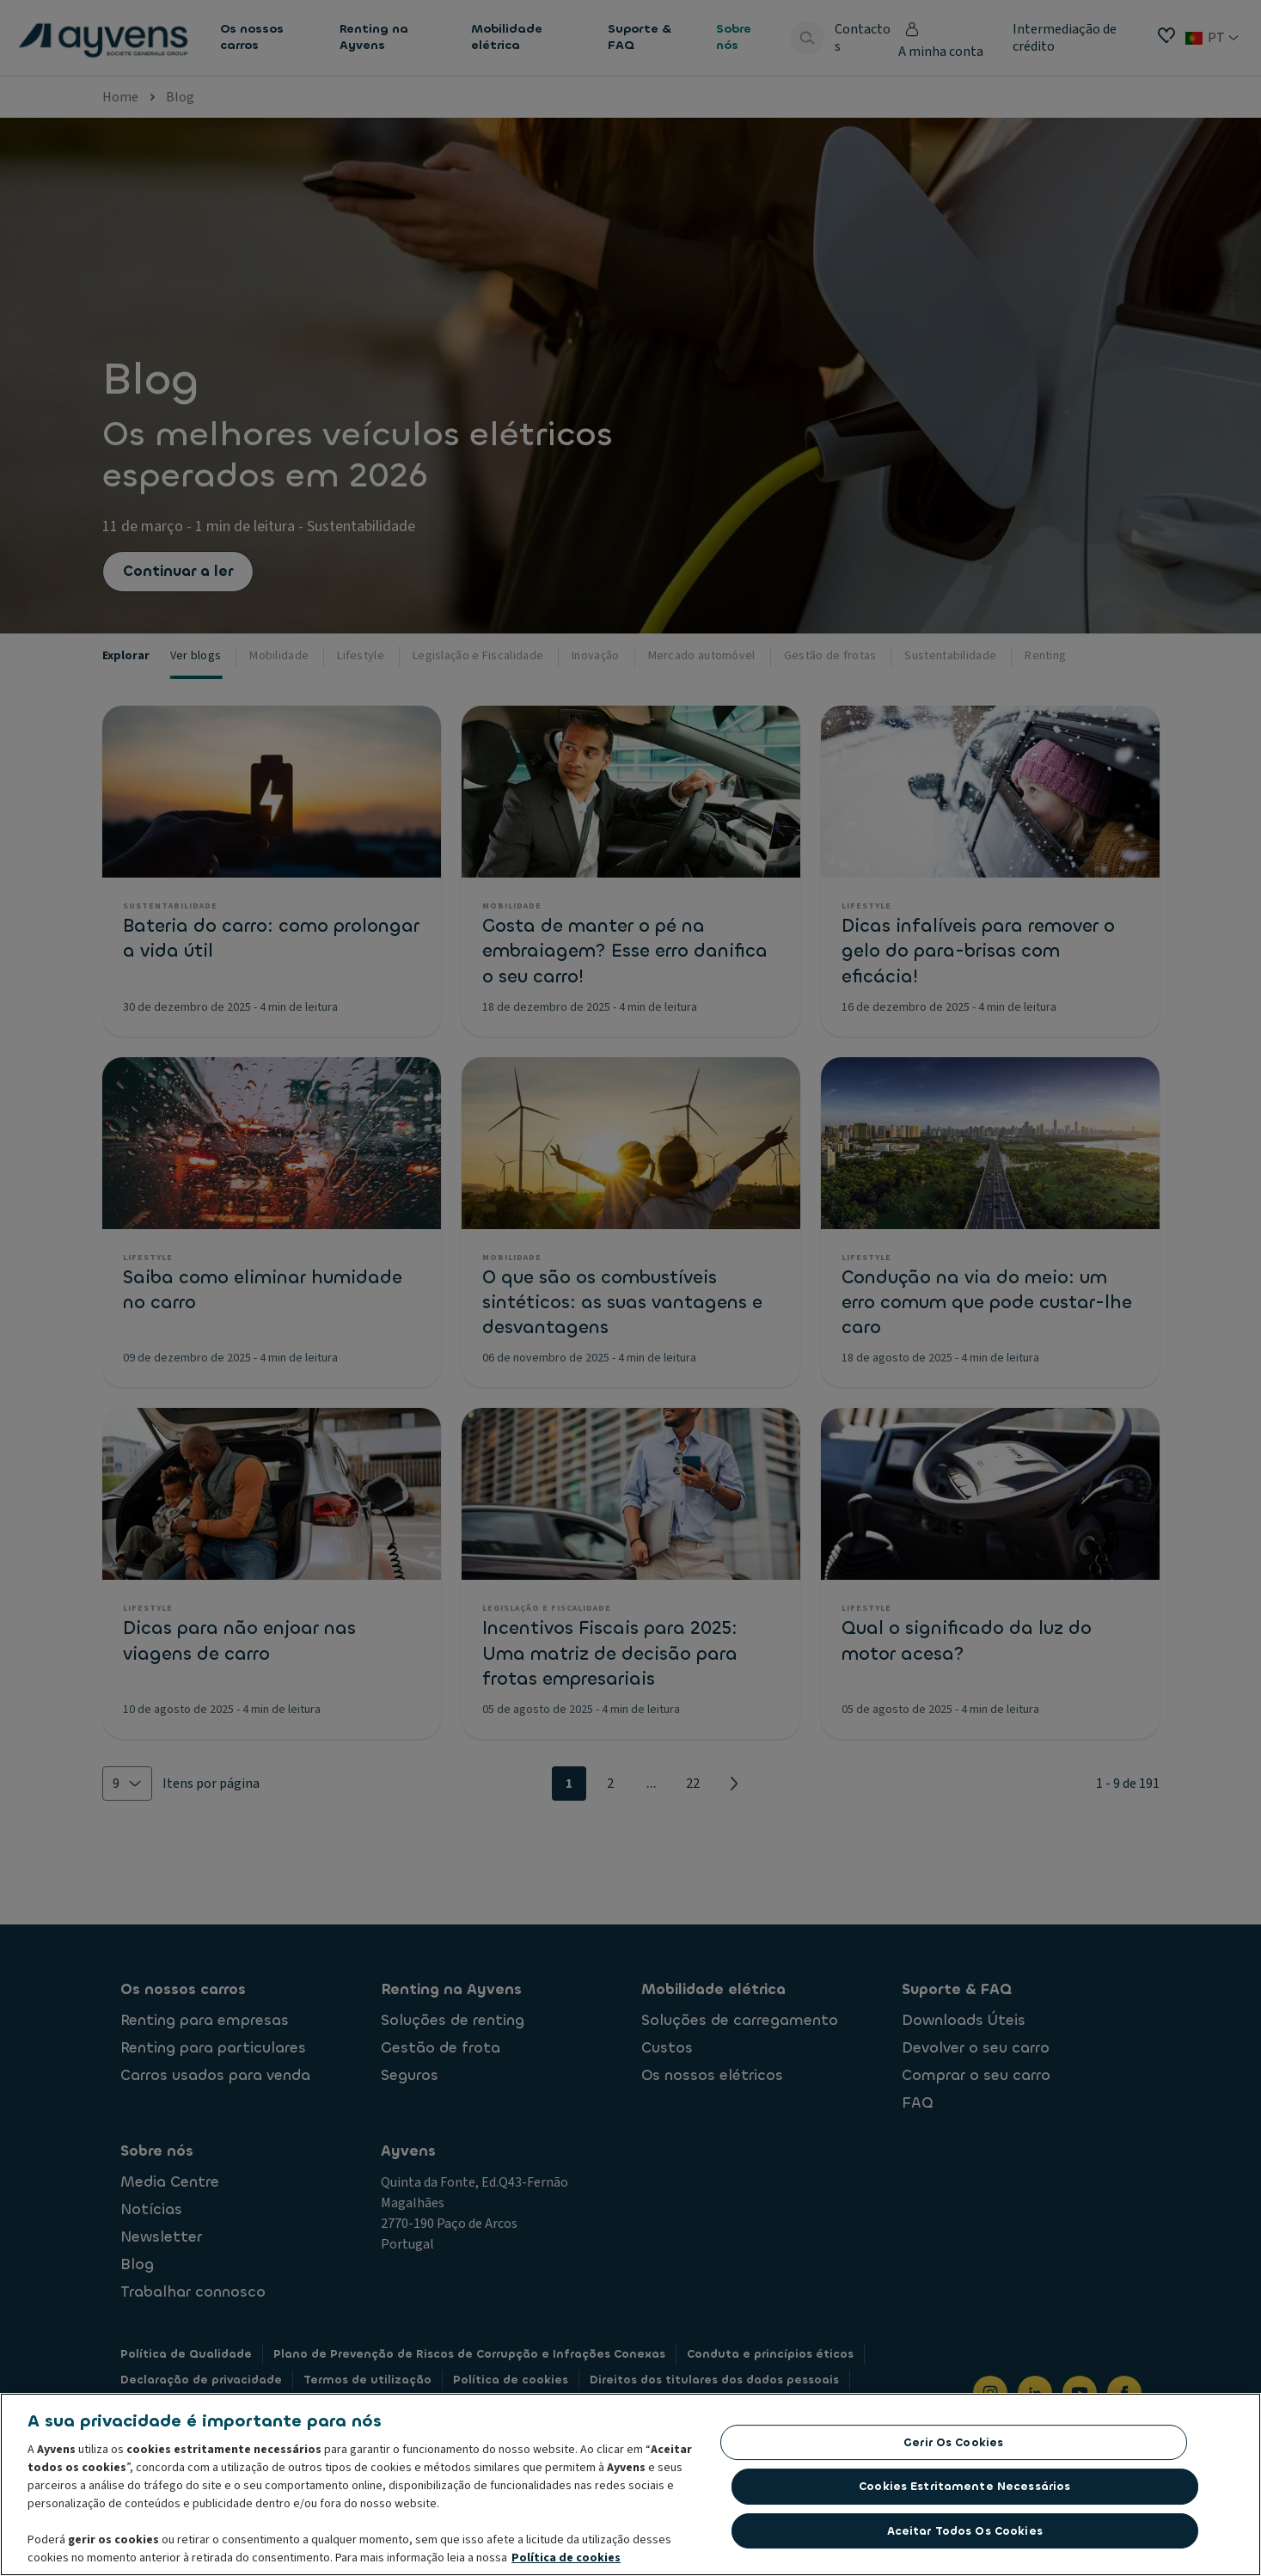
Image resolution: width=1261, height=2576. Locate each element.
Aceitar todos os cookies (965, 2531)
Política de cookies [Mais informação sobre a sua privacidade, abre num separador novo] (566, 2558)
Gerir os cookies (953, 2442)
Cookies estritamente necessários (964, 2486)
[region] (630, 2484)
